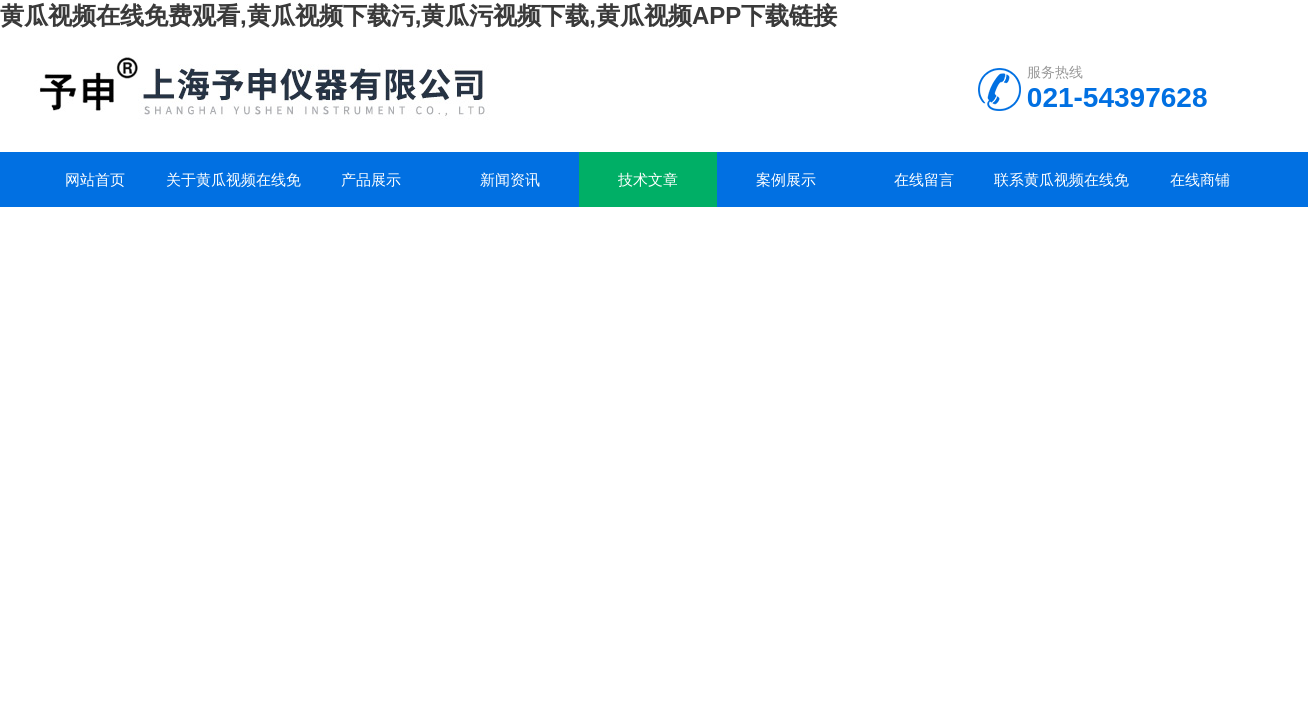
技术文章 (648, 179)
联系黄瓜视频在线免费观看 (1061, 189)
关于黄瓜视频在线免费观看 (233, 189)
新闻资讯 (510, 179)
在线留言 (924, 179)
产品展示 (371, 179)
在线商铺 (1200, 179)
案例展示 (786, 179)
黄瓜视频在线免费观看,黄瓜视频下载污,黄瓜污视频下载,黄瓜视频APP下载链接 (418, 15)
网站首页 (95, 179)
